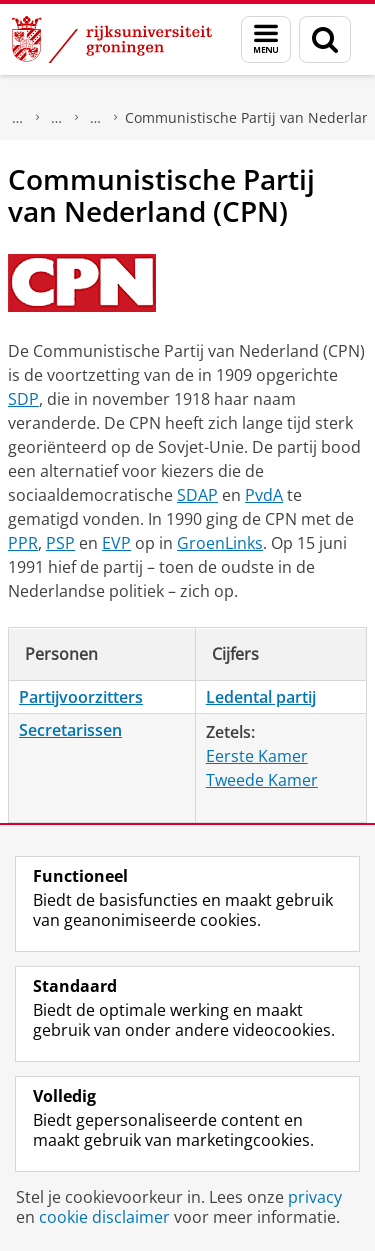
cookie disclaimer (104, 1217)
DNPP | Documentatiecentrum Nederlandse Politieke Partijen (57, 118)
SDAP (197, 495)
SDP (23, 399)
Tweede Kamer (262, 780)
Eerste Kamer (257, 756)
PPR (23, 543)
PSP (60, 543)
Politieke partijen (96, 118)
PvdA (264, 495)
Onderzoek (18, 118)
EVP (116, 543)
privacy (315, 1197)
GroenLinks (220, 543)
